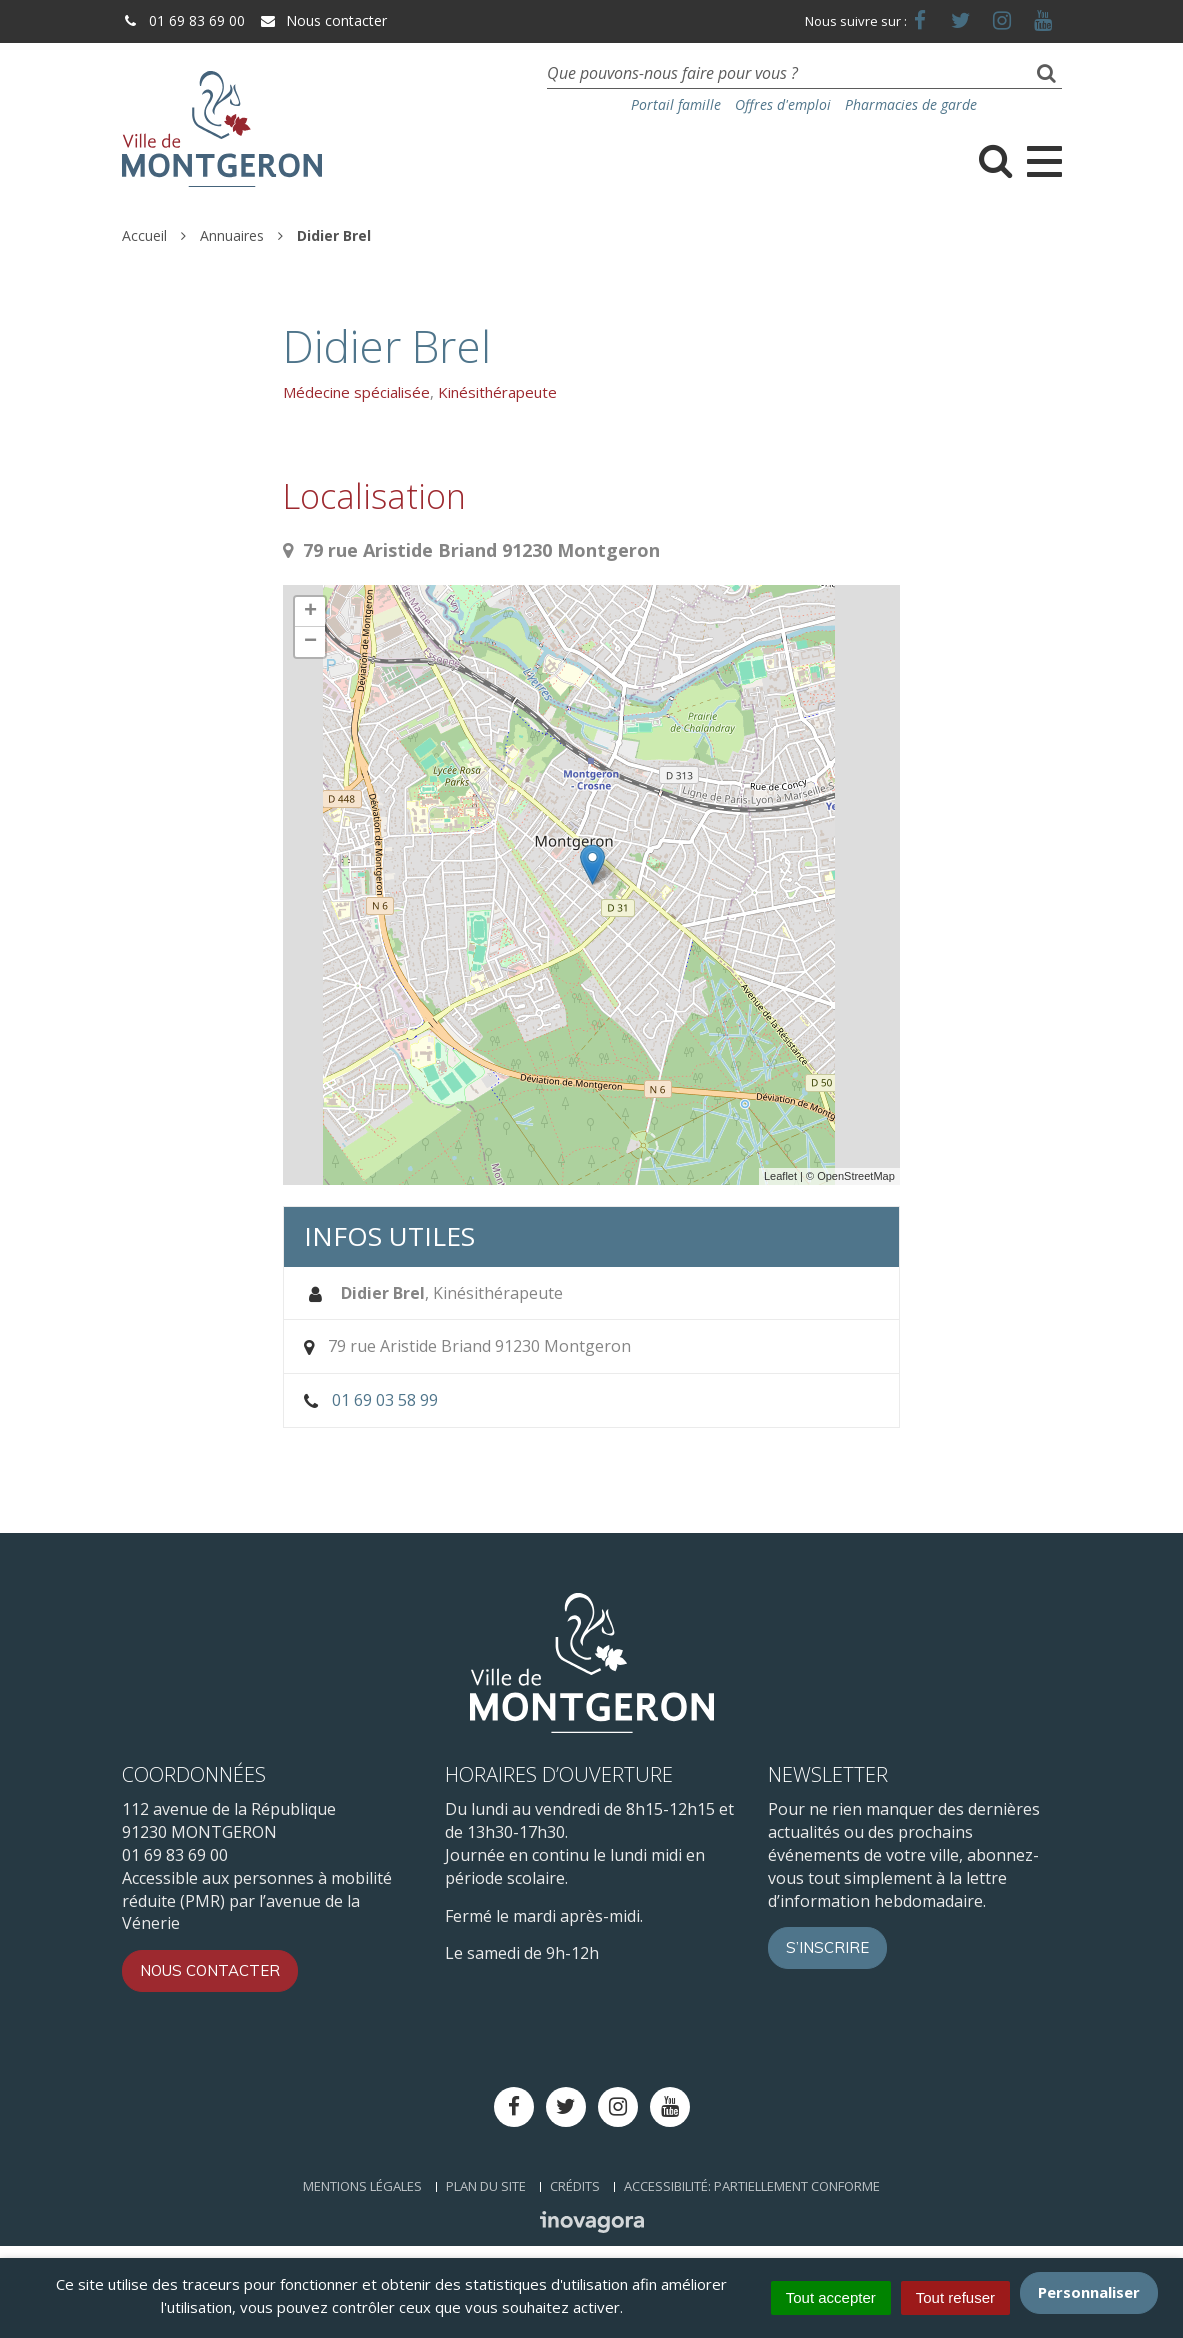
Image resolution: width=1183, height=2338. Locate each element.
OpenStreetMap (856, 1176)
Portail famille (676, 104)
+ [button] (310, 612)
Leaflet (780, 1176)
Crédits (575, 2186)
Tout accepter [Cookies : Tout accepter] (831, 2297)
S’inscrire (827, 1947)
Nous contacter (323, 20)
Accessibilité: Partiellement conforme (752, 2186)
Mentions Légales (362, 2186)
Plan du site (486, 2186)
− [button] (310, 642)
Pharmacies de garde (911, 104)
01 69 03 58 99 (385, 1400)
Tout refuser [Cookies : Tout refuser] (955, 2297)
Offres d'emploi (783, 104)
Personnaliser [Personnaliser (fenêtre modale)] (1089, 2292)
